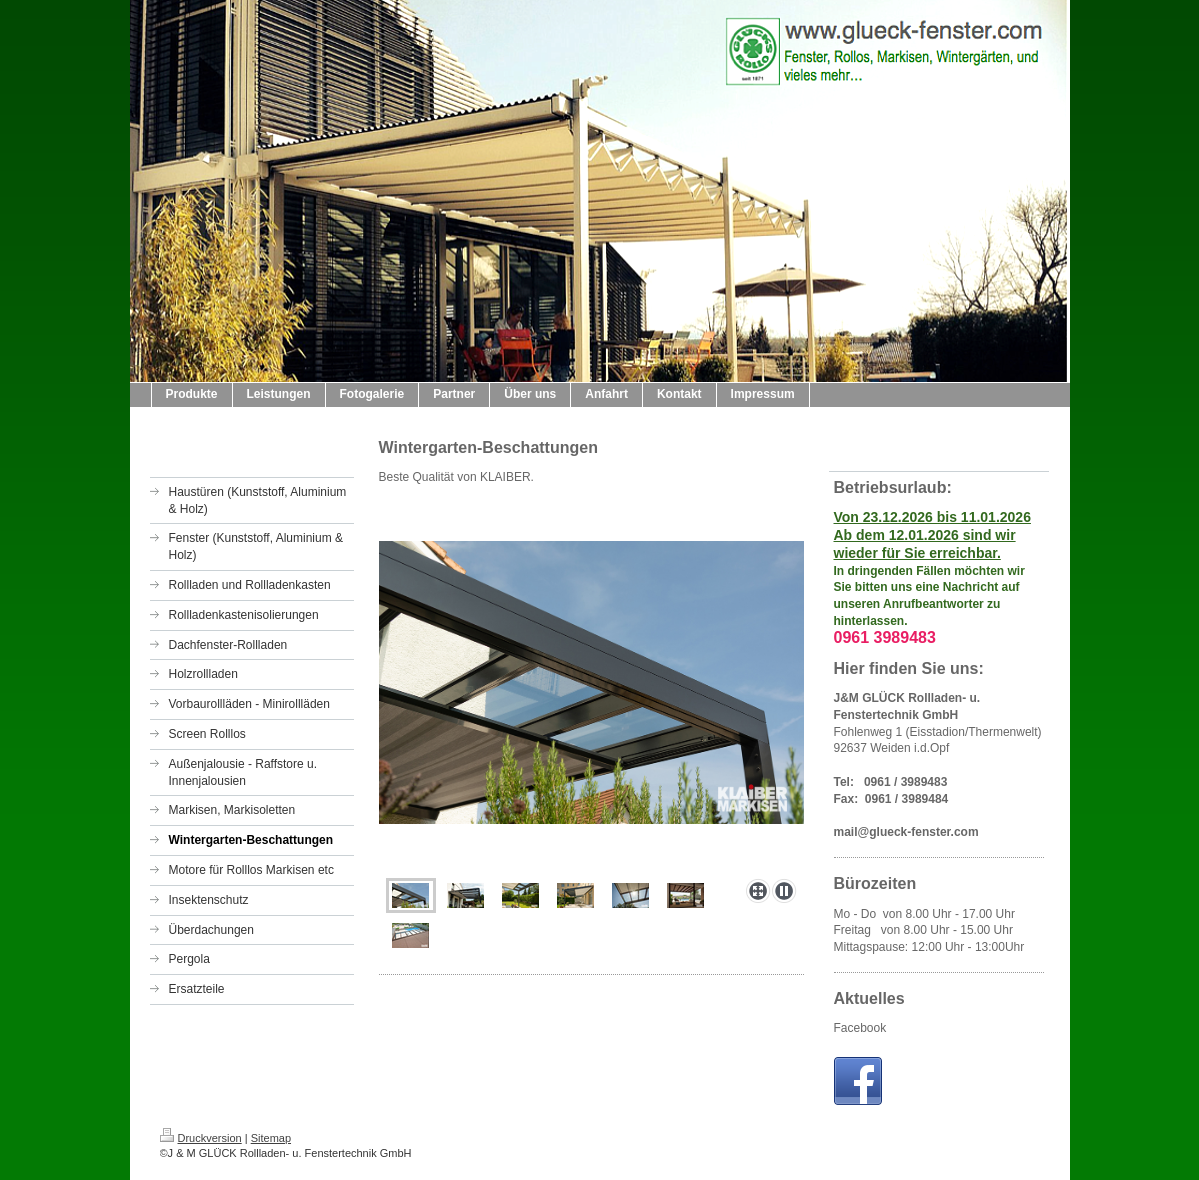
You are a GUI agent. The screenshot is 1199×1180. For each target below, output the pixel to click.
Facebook (860, 1028)
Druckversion (201, 1138)
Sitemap (271, 1138)
